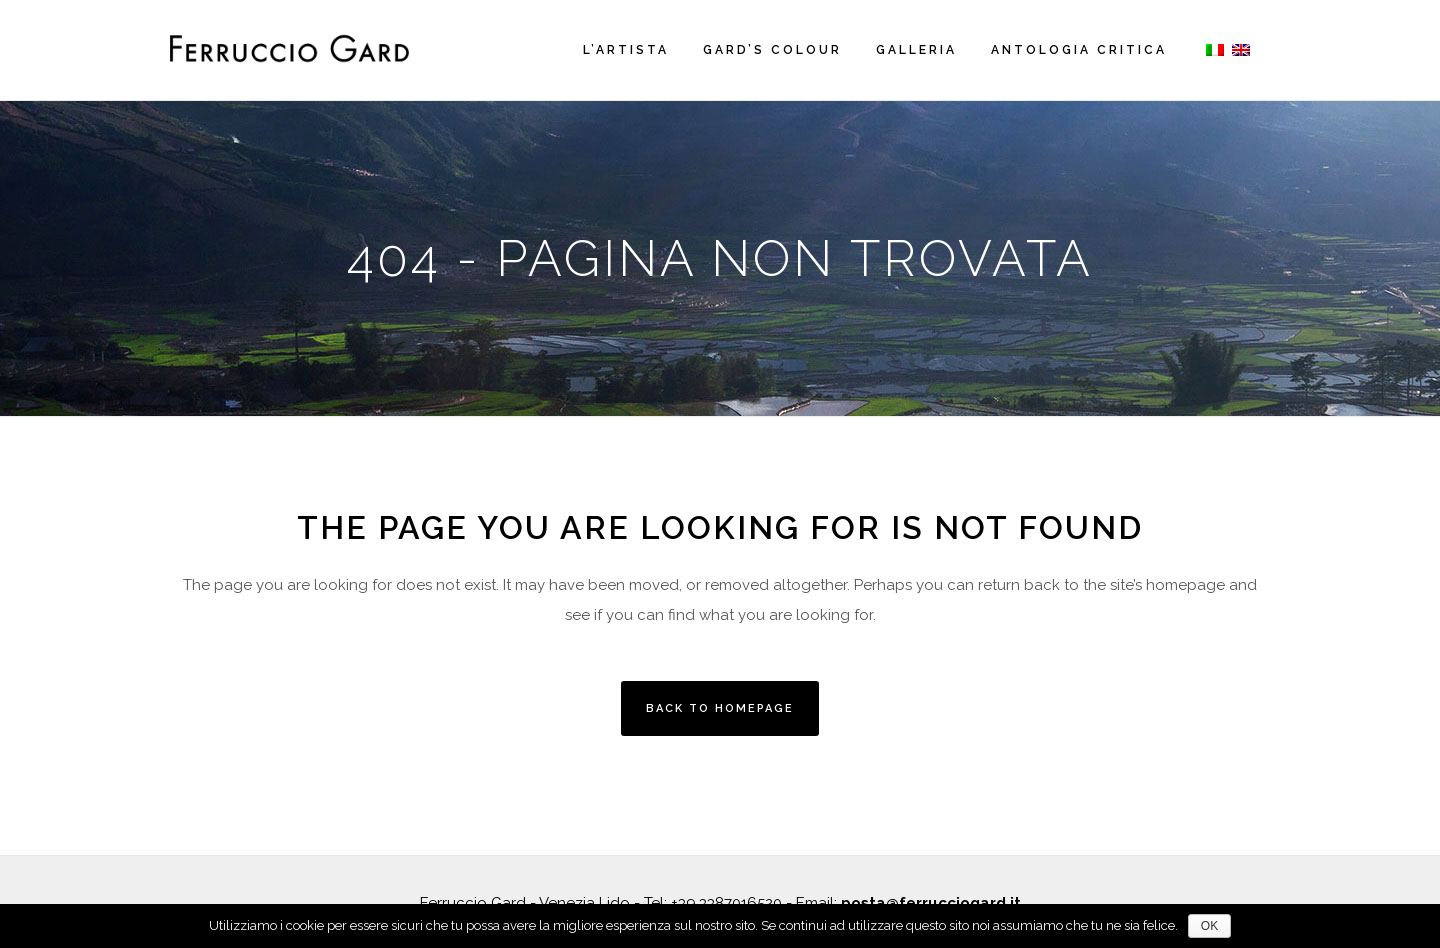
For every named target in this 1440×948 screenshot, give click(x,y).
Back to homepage (720, 708)
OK (1209, 926)
